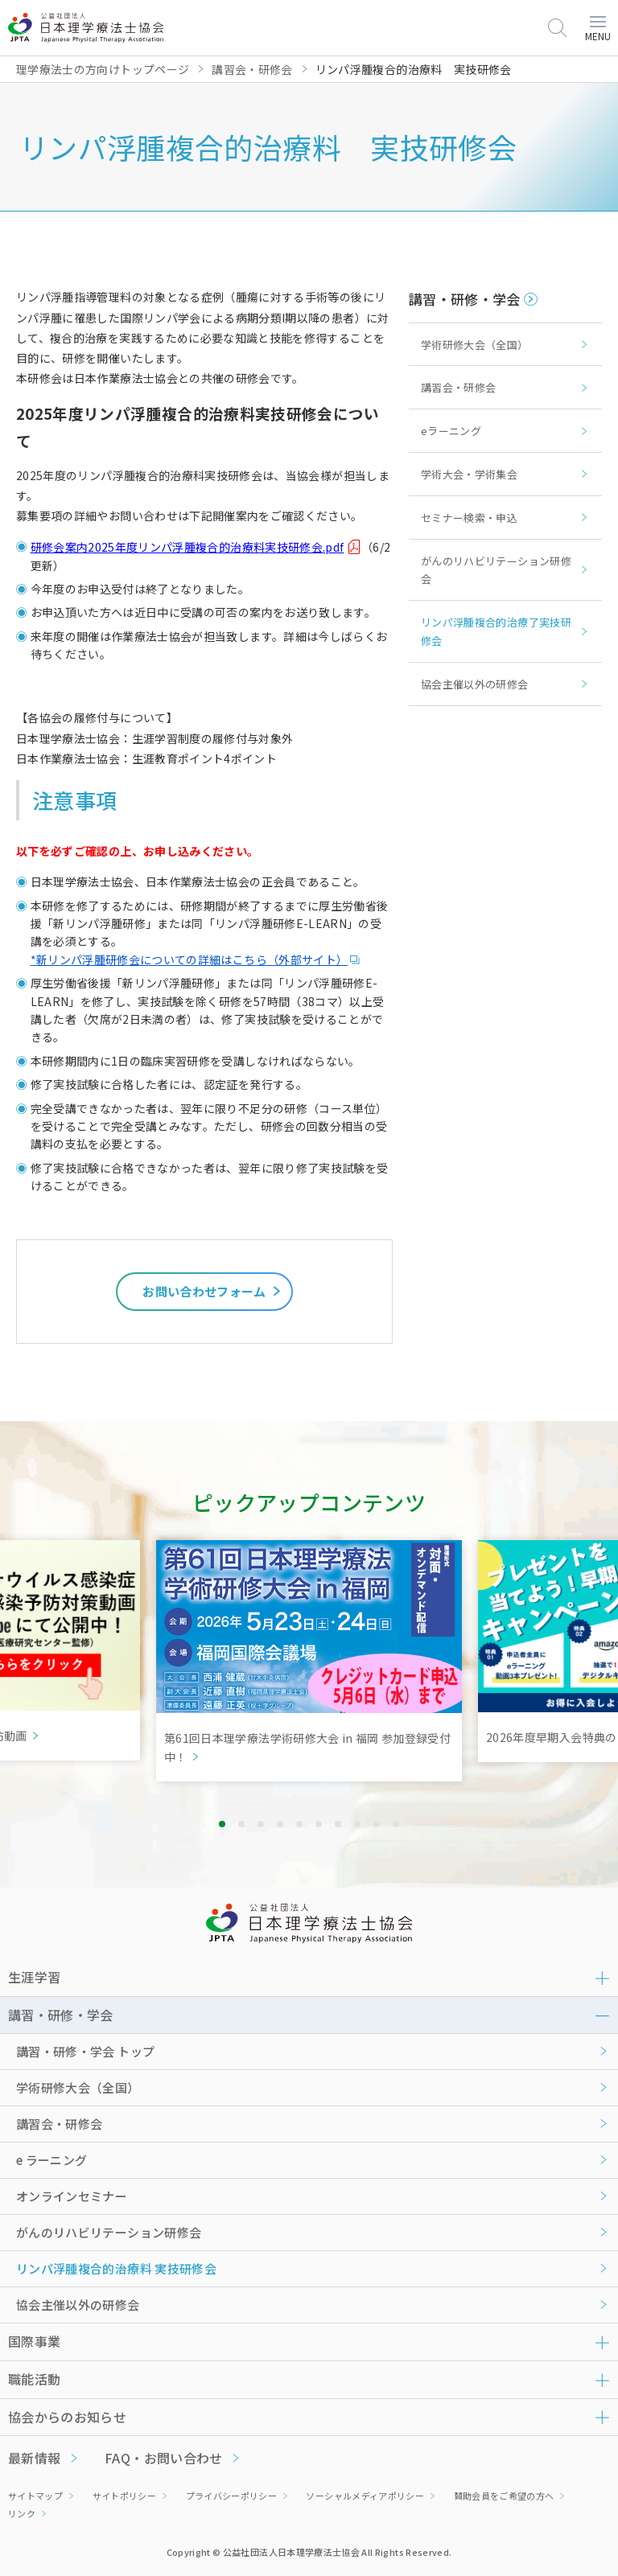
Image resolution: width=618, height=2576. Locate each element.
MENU (598, 29)
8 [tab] (357, 1824)
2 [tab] (241, 1824)
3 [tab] (261, 1824)
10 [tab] (396, 1824)
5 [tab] (299, 1824)
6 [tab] (318, 1824)
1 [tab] (222, 1824)
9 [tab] (376, 1824)
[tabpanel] (309, 1660)
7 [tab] (338, 1824)
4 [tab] (280, 1824)
